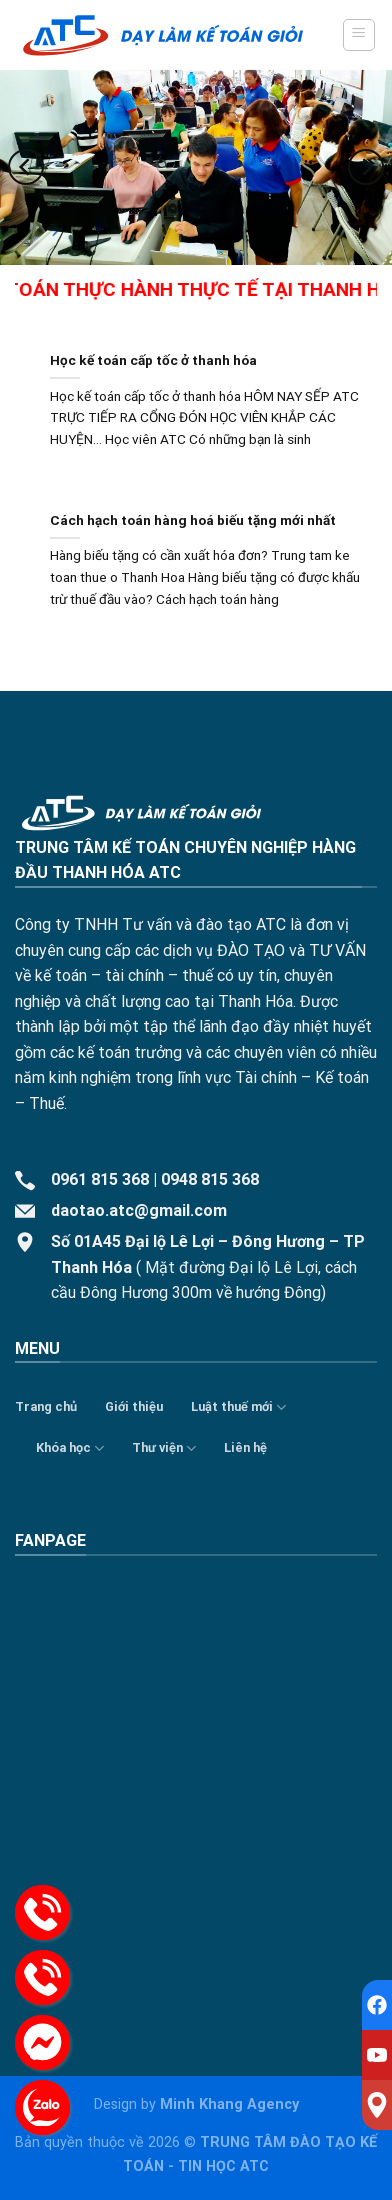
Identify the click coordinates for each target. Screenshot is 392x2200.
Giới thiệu (134, 1406)
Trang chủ (46, 1406)
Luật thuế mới (238, 1407)
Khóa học (70, 1448)
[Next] (366, 166)
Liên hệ (245, 1447)
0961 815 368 (100, 1179)
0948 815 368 (210, 1179)
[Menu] (359, 35)
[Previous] (26, 166)
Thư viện (164, 1448)
